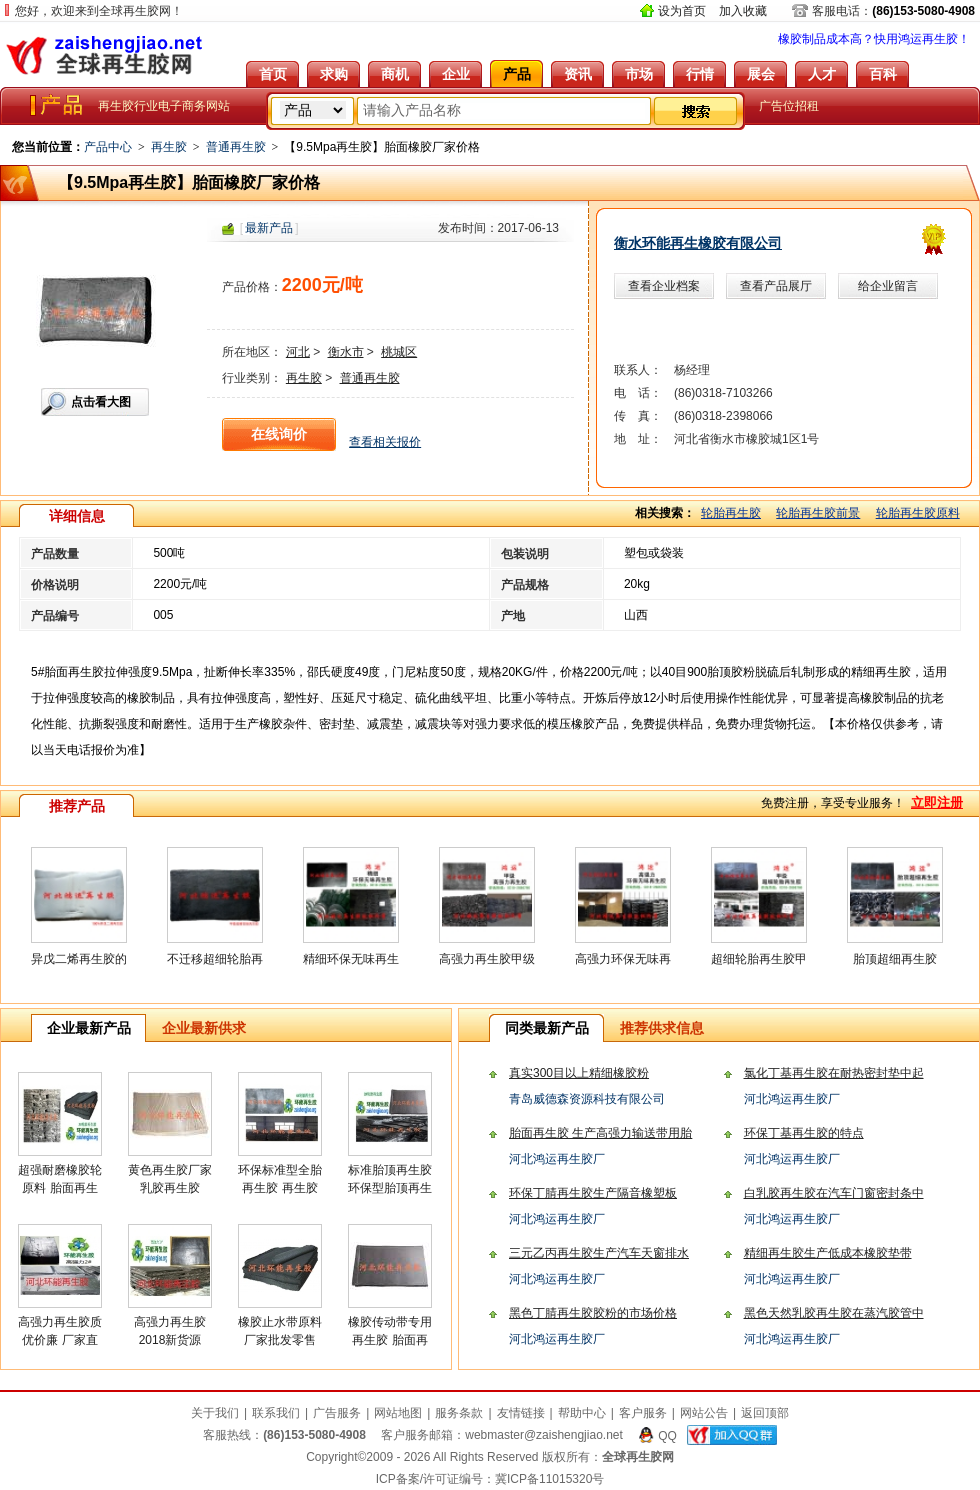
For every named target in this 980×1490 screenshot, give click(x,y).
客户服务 (643, 1413)
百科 (883, 74)
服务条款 (459, 1413)
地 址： (638, 439)
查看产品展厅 (776, 286)
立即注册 (937, 802)
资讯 (578, 74)
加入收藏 (743, 11)
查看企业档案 (664, 286)
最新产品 (269, 228)
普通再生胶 (236, 147)
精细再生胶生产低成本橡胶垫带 (828, 1253)
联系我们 (276, 1413)
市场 (639, 74)
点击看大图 (101, 402)
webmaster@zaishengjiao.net (544, 1435)
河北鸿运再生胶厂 (792, 1099)
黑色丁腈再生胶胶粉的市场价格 (593, 1313)
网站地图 (398, 1413)
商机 (395, 74)
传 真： (638, 416)
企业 (456, 74)
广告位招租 (789, 106)
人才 (822, 74)
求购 (334, 74)
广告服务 (337, 1413)
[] (269, 228)
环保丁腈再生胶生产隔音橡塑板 (593, 1193)
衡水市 (346, 352)
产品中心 (108, 147)
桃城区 (399, 352)
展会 (761, 74)
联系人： (638, 370)
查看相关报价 (385, 442)
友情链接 (521, 1413)
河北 (298, 352)
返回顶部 (765, 1413)
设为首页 (682, 11)
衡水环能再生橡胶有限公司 (698, 243)
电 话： (638, 393)
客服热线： (284, 1435)
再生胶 (169, 147)
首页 (273, 74)
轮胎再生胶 (731, 513)
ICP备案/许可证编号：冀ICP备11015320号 (490, 1479)
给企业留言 (888, 286)
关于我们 (215, 1413)
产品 (517, 74)
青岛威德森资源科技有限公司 (587, 1099)
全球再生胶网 (105, 55)
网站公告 (704, 1413)
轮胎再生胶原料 (918, 513)
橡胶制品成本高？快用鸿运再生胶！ (874, 39)
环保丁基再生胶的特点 (804, 1133)
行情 (700, 74)
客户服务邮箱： (502, 1435)
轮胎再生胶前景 (818, 513)
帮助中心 (582, 1413)
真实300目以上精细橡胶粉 (579, 1073)
